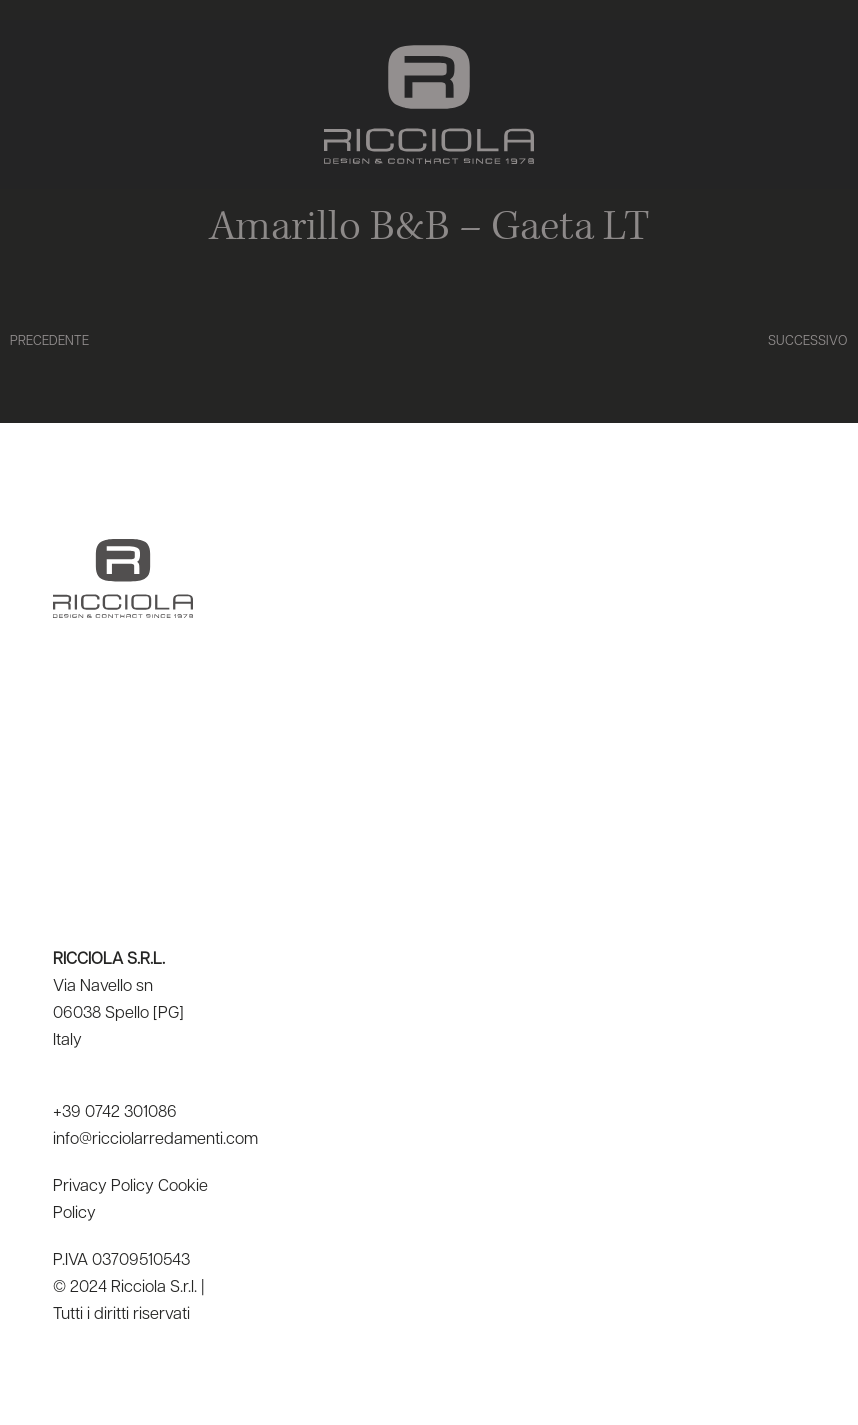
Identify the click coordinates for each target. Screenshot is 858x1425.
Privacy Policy (103, 1187)
